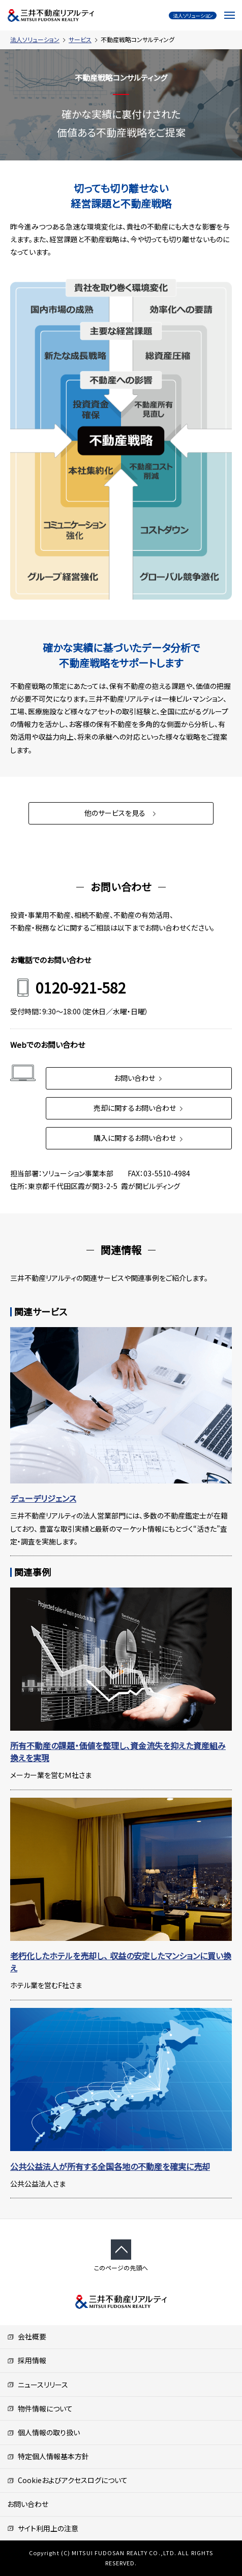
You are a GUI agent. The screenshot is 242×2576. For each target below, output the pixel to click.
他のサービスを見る (121, 813)
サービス (80, 39)
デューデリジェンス (43, 1498)
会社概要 (26, 2336)
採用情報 (26, 2360)
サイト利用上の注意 (42, 2528)
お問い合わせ (139, 1078)
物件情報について (40, 2408)
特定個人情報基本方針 (48, 2456)
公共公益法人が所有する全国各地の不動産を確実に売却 (110, 2166)
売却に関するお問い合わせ (139, 1108)
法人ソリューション (34, 39)
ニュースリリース (37, 2385)
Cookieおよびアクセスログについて (67, 2480)
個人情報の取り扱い (43, 2432)
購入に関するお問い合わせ (139, 1138)
